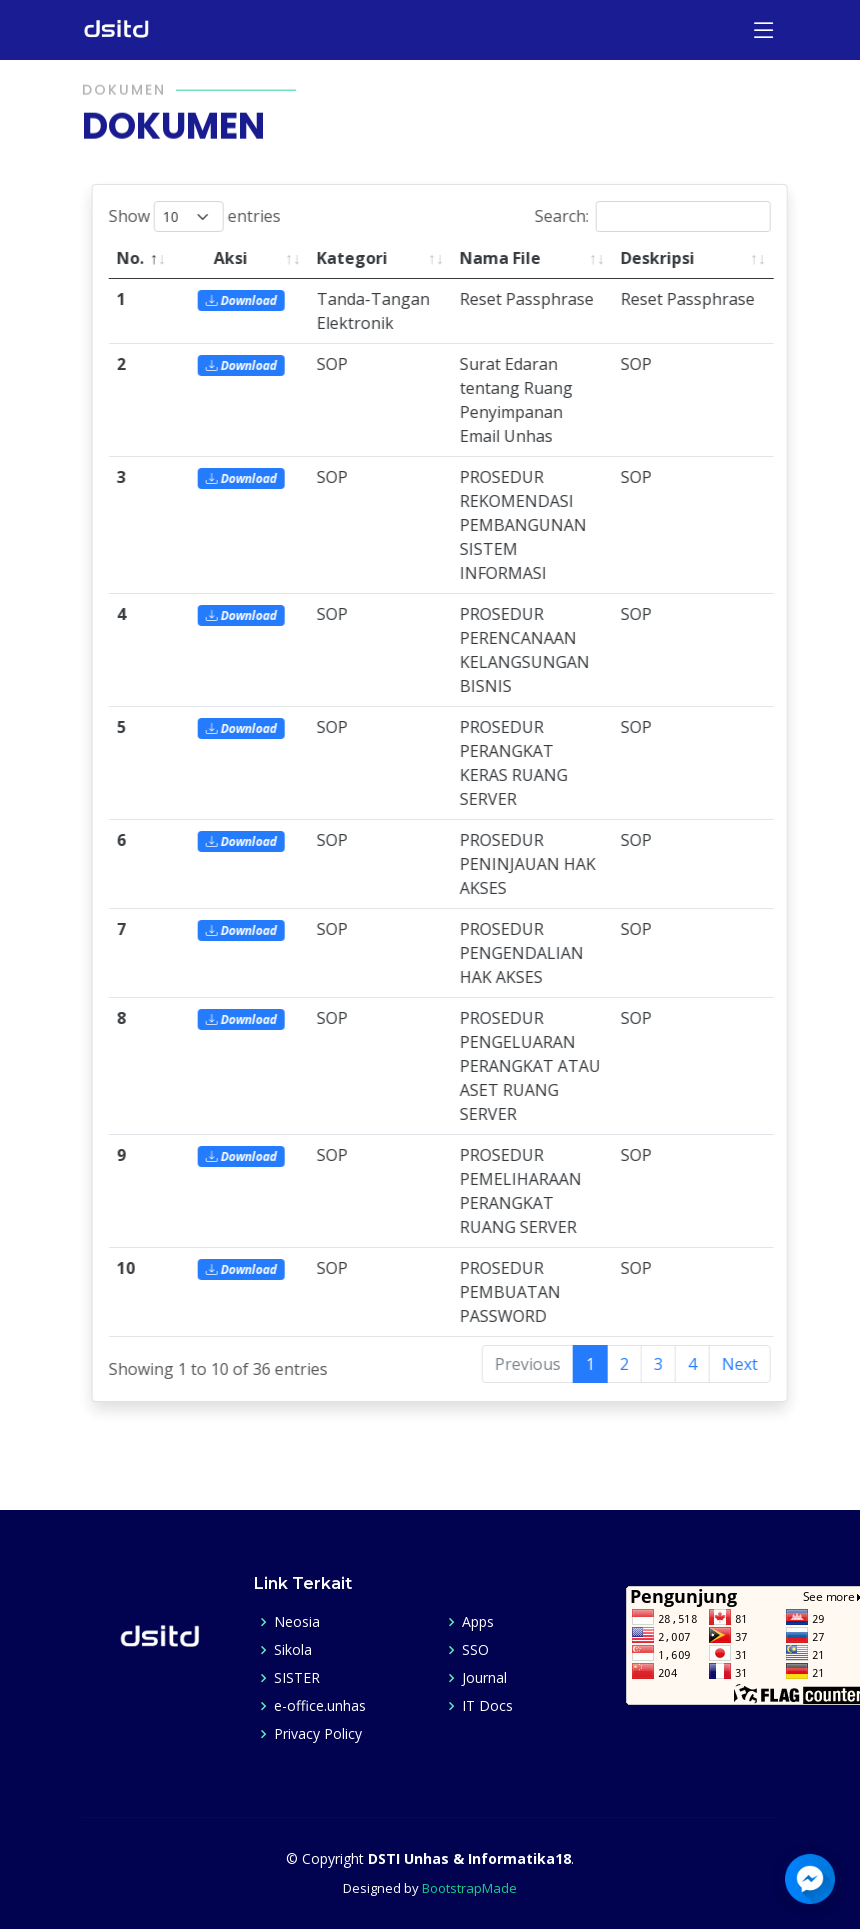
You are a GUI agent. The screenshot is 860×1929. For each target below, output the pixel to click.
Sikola (293, 1650)
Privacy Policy (318, 1734)
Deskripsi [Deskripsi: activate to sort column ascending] (674, 258)
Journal (484, 1678)
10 (142, 1268)
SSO (475, 1650)
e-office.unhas (320, 1706)
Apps (478, 1622)
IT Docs (487, 1706)
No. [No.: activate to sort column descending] (146, 258)
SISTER (297, 1678)
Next (756, 1364)
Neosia (297, 1622)
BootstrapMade (469, 1888)
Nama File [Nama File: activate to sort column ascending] (516, 258)
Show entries (211, 216)
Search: (669, 216)
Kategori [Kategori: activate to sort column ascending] (368, 258)
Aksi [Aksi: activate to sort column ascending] (246, 258)
